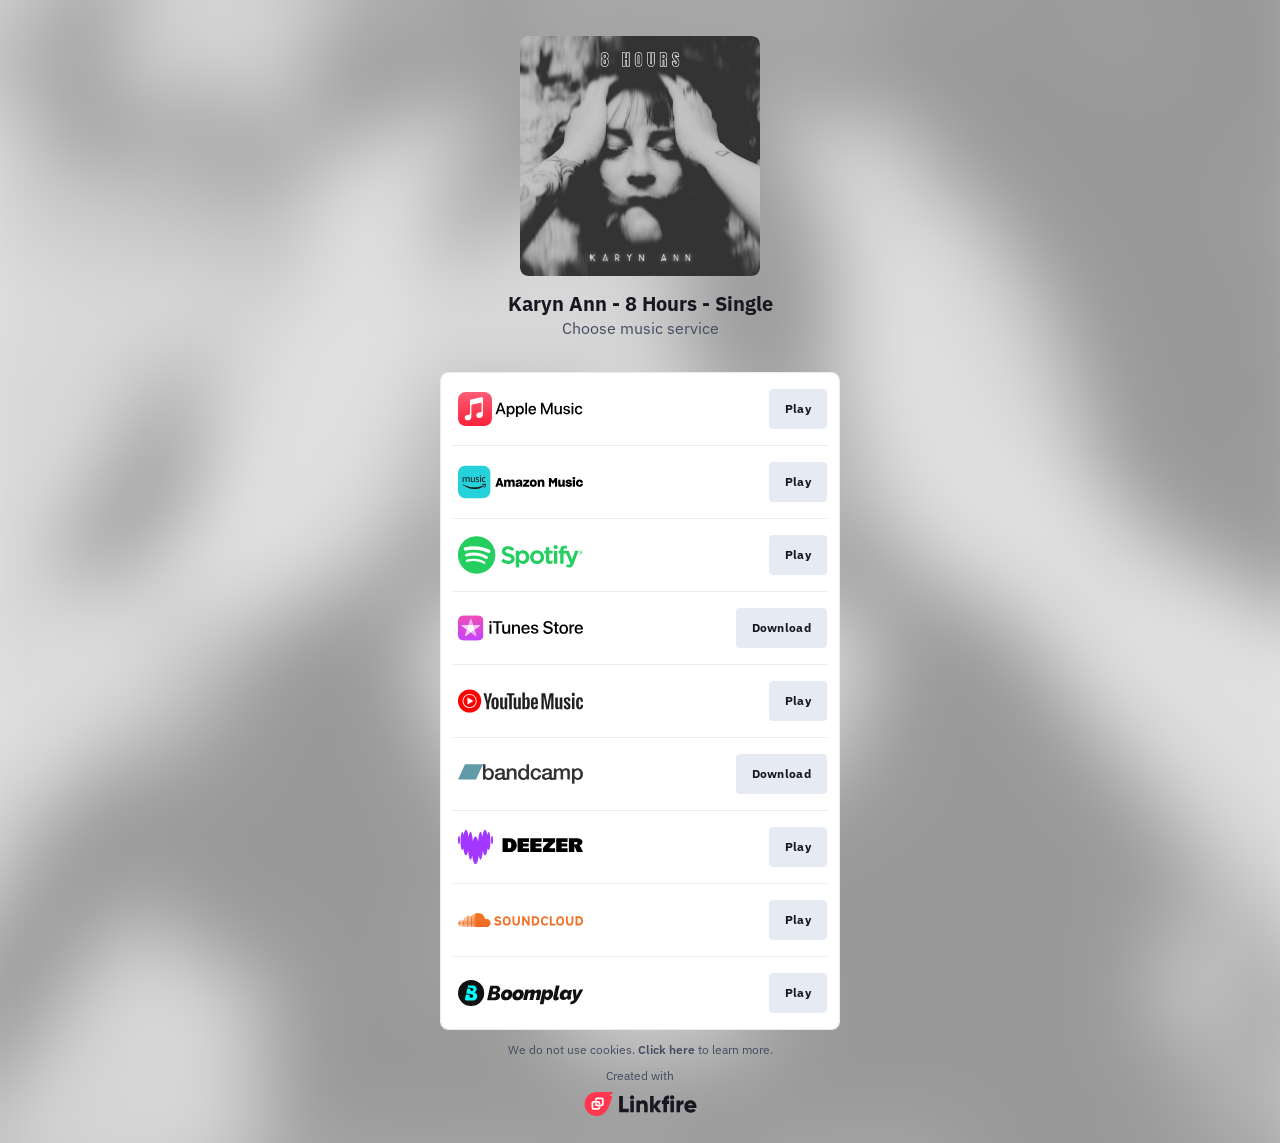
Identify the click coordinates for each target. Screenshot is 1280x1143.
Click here (666, 1049)
